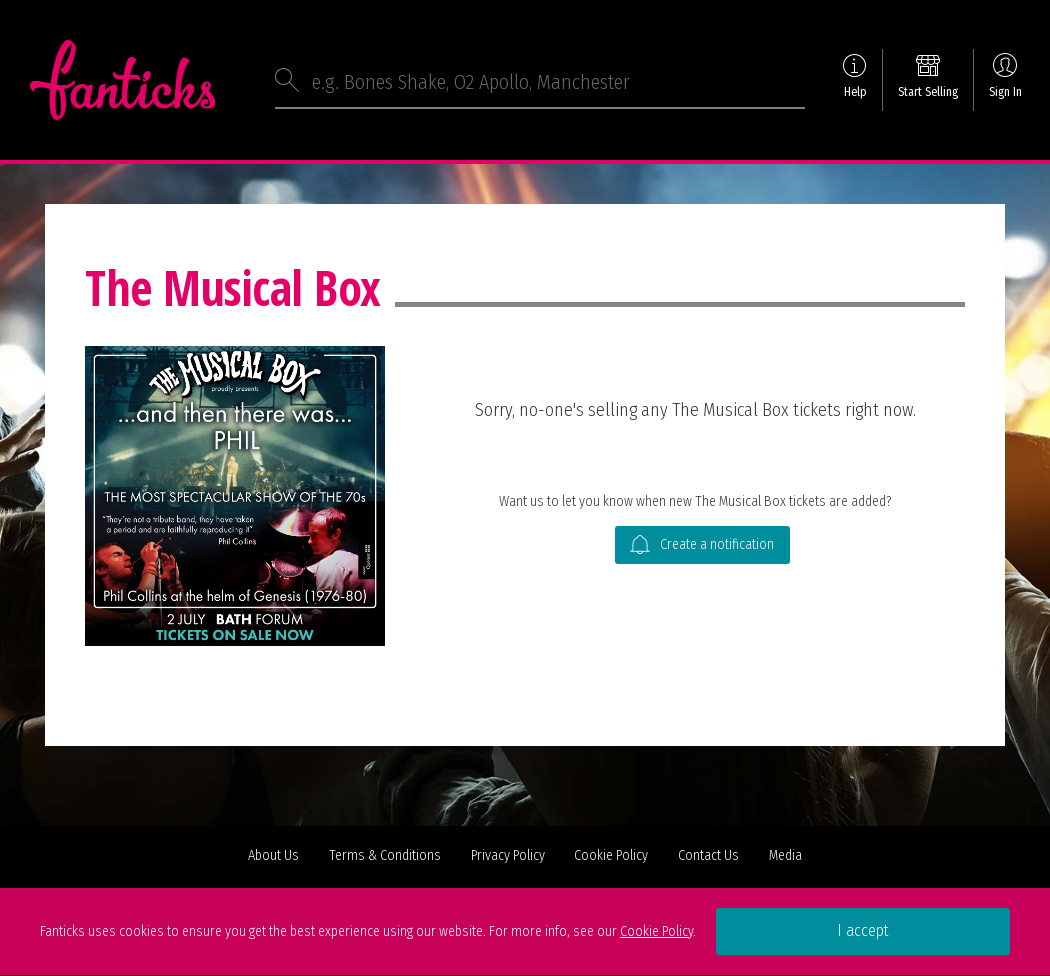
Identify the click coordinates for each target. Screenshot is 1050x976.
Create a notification (702, 545)
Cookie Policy (611, 855)
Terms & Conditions (385, 855)
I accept (863, 930)
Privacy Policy (508, 855)
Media (785, 855)
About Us (273, 855)
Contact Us (708, 855)
